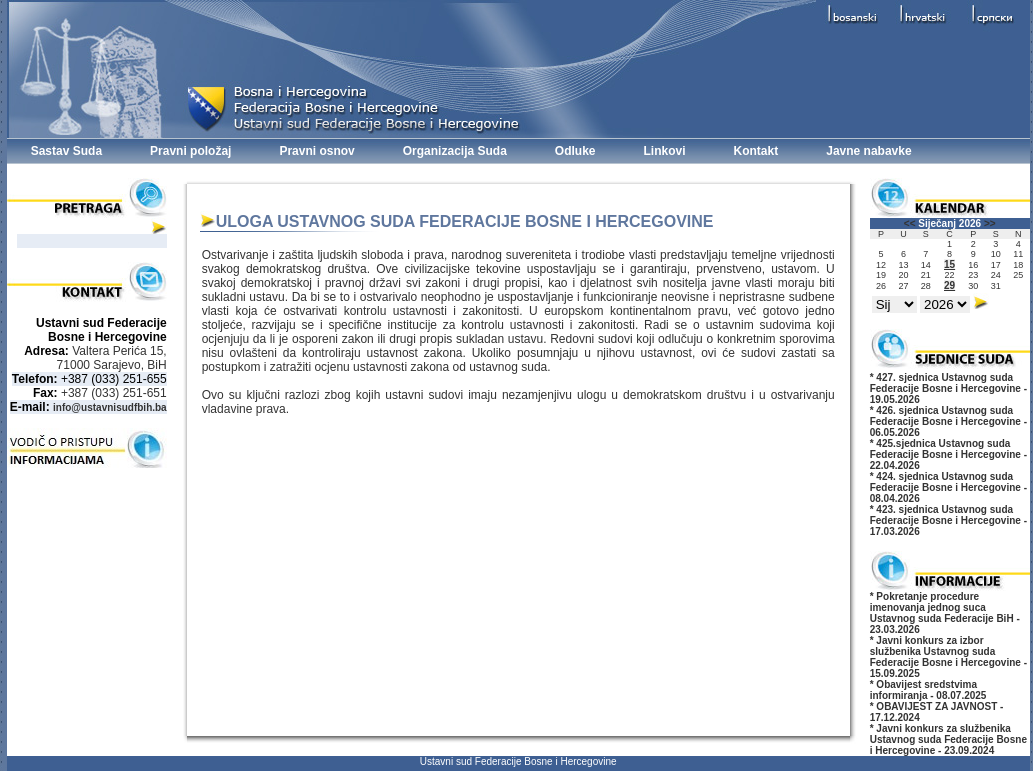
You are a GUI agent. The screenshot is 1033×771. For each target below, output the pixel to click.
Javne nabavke (868, 151)
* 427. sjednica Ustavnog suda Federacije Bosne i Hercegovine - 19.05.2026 (948, 388)
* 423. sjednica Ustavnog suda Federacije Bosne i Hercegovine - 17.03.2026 (948, 520)
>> (990, 223)
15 (949, 264)
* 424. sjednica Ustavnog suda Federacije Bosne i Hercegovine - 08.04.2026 (948, 487)
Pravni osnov (316, 151)
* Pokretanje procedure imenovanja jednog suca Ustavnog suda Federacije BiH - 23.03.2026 (945, 613)
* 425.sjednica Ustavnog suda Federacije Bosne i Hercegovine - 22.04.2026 (948, 454)
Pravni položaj (190, 151)
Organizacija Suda (455, 151)
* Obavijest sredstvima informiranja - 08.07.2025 (928, 690)
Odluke (575, 151)
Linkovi (665, 151)
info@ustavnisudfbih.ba (110, 407)
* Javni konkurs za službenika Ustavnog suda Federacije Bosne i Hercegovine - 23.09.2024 (948, 739)
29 (949, 285)
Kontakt (756, 151)
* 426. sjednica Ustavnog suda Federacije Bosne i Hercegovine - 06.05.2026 (948, 421)
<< (910, 223)
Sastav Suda (66, 151)
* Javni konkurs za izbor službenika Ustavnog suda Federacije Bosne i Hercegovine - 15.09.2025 (948, 657)
